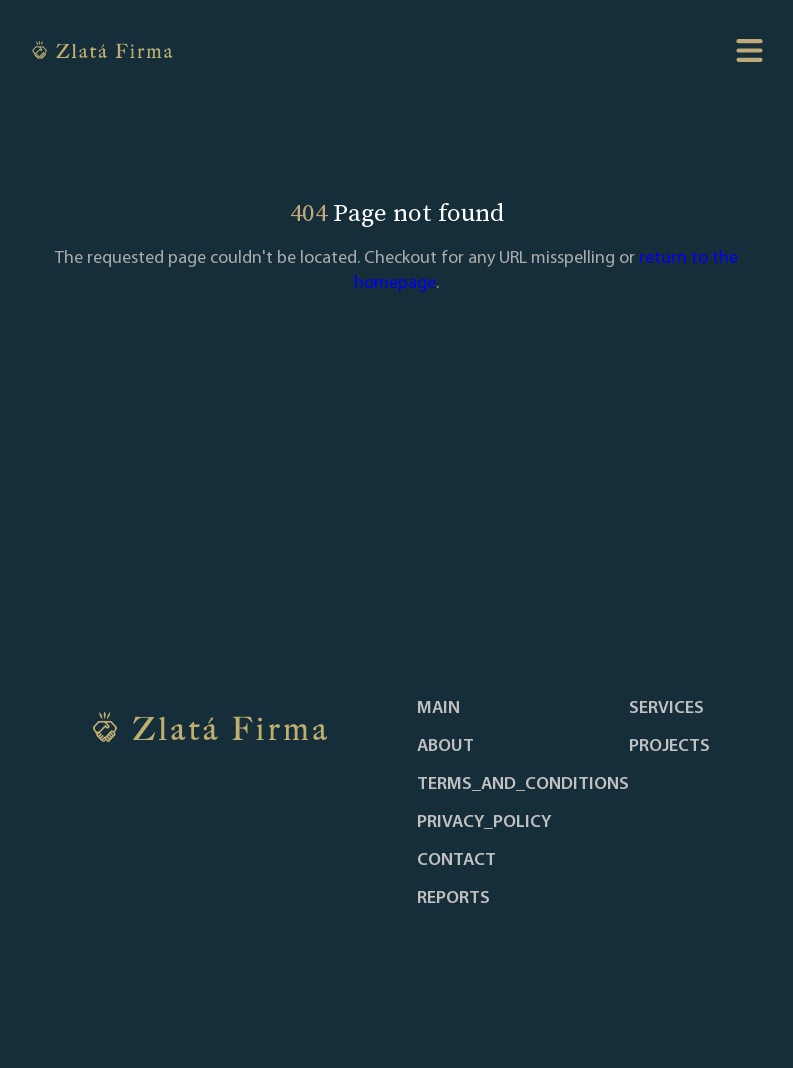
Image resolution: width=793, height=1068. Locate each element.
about (445, 747)
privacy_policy (484, 823)
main (438, 709)
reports (453, 899)
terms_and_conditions (523, 785)
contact (456, 861)
